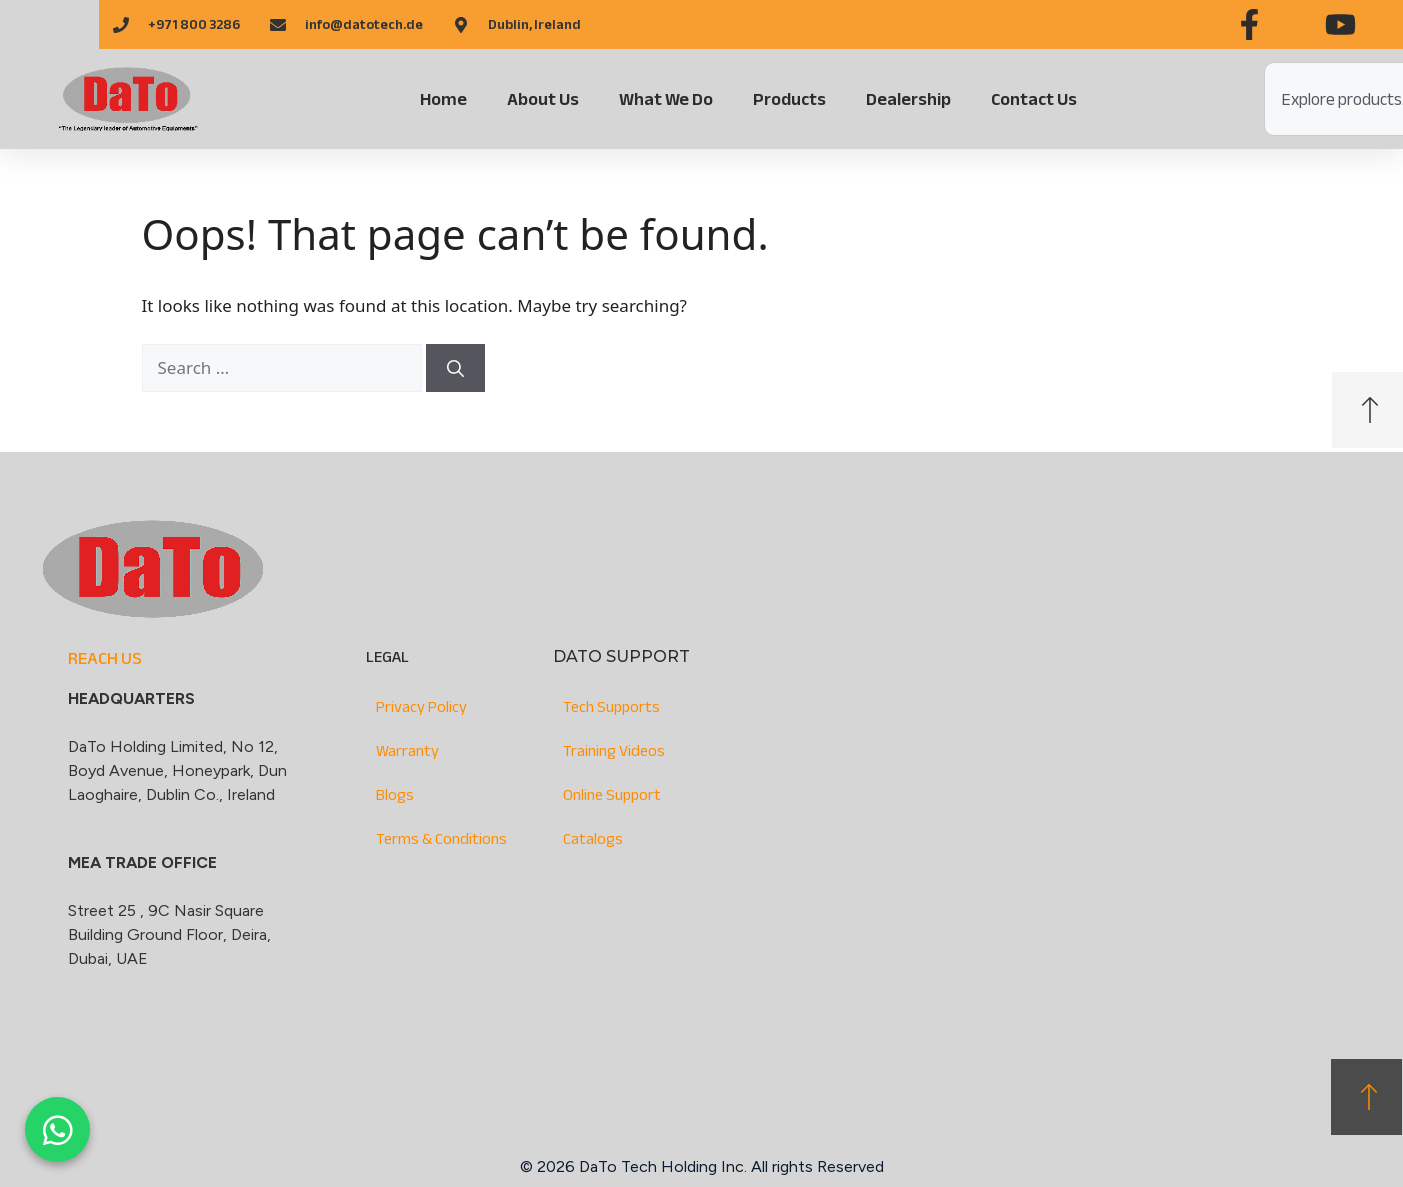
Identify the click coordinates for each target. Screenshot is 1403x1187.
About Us (543, 99)
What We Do (666, 99)
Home (443, 99)
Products (789, 99)
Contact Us (1034, 99)
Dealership (908, 99)
